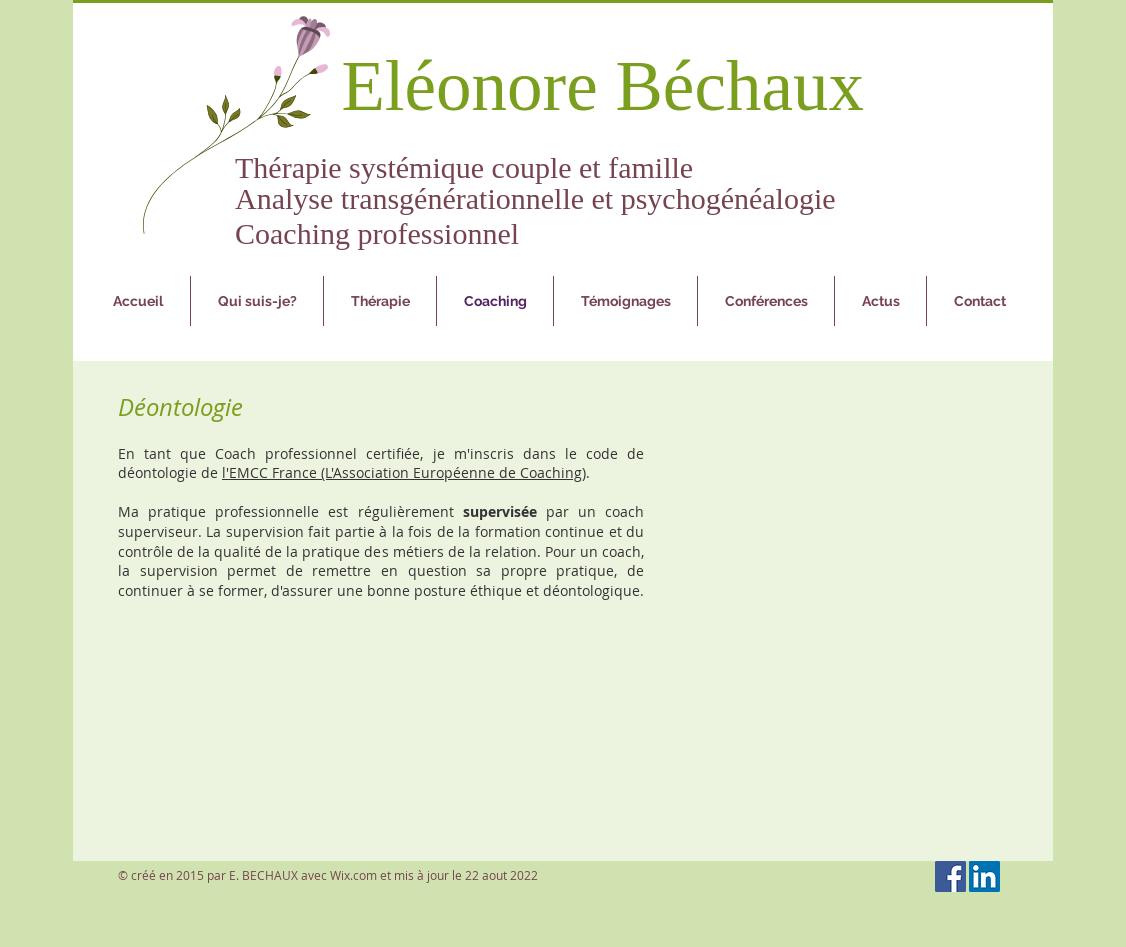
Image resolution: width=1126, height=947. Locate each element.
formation (508, 531)
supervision (265, 531)
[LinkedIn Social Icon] (984, 876)
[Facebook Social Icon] (950, 876)
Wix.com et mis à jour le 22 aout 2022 (434, 875)
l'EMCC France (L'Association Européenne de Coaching (402, 472)
